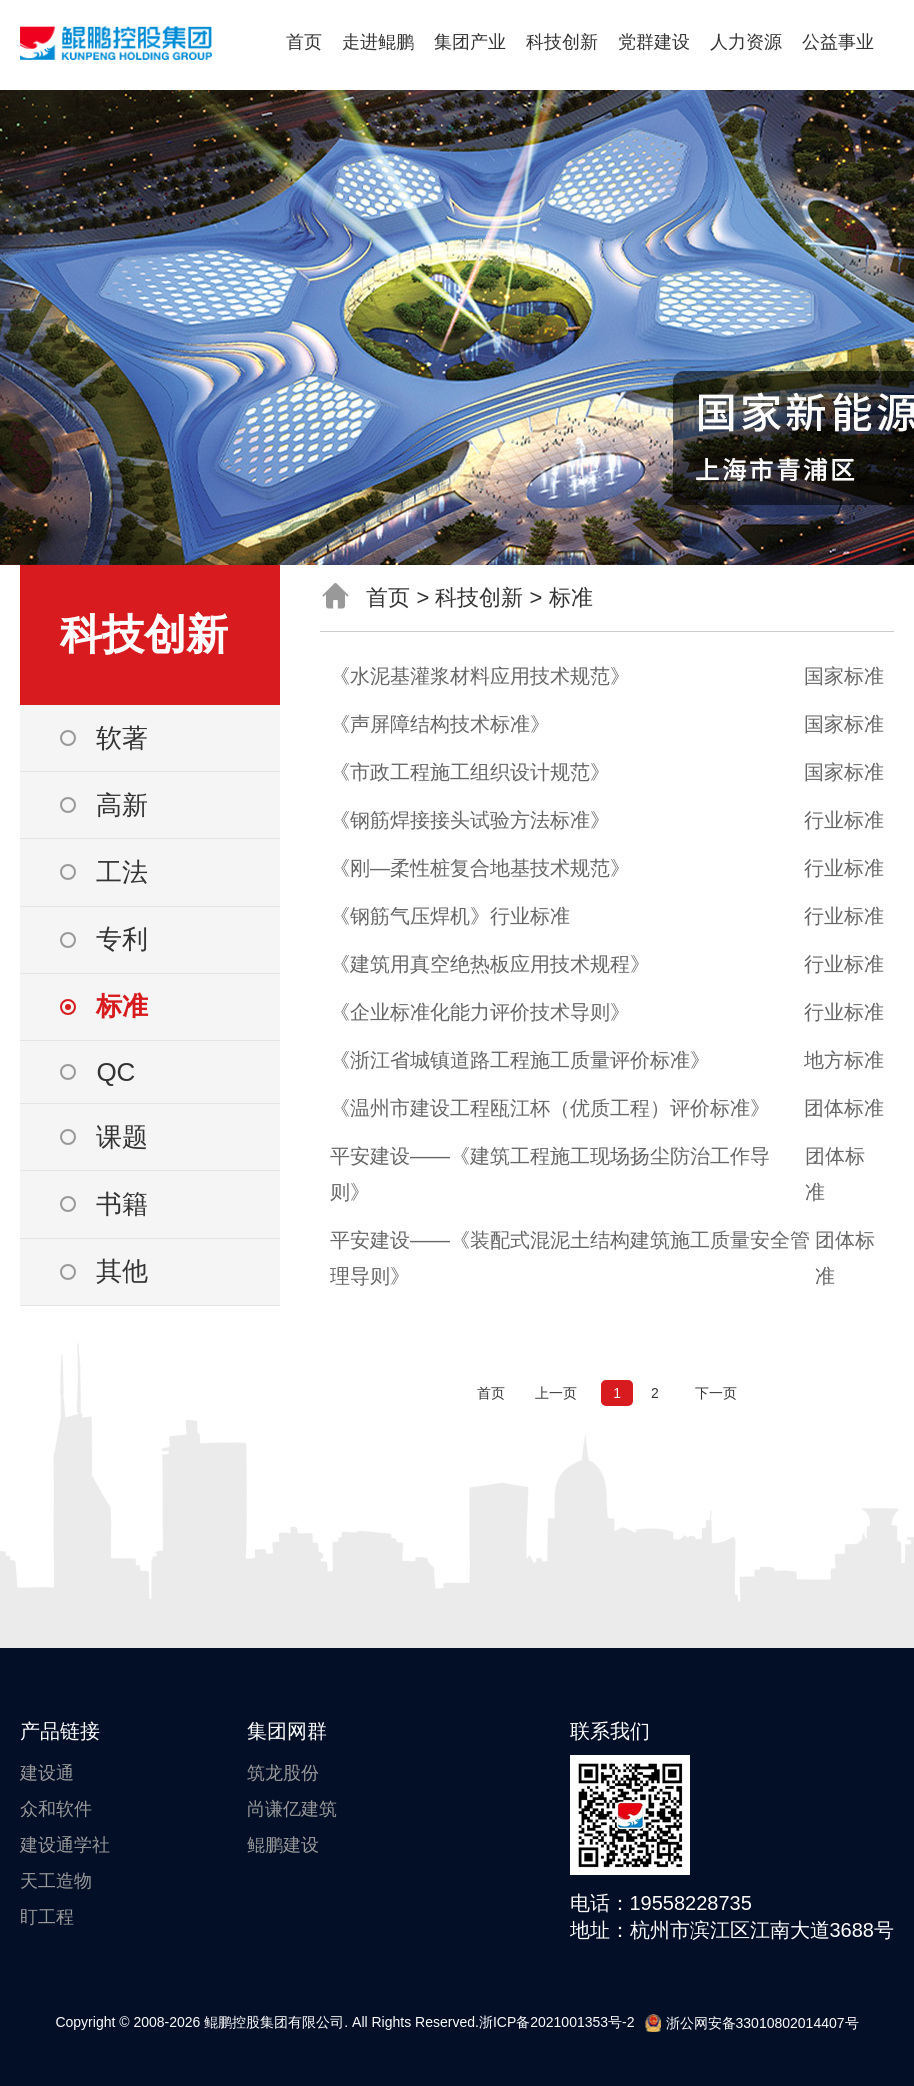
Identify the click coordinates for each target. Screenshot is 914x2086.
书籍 (122, 1204)
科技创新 (562, 42)
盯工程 (47, 1917)
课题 (122, 1137)
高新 (122, 805)
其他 (122, 1271)
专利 (122, 939)
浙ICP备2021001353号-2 (557, 2022)
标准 (122, 1006)
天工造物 (56, 1881)
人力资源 (746, 42)
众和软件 (56, 1809)
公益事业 (838, 42)
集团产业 (470, 42)
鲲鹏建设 (283, 1845)
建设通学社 (65, 1845)
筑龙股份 (283, 1773)
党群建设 (654, 42)
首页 (304, 42)
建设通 (47, 1773)
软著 (122, 738)
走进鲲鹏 (378, 42)
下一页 (716, 1393)
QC (115, 1072)
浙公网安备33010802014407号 (752, 2023)
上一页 (556, 1393)
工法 (122, 872)
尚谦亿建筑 (292, 1809)
